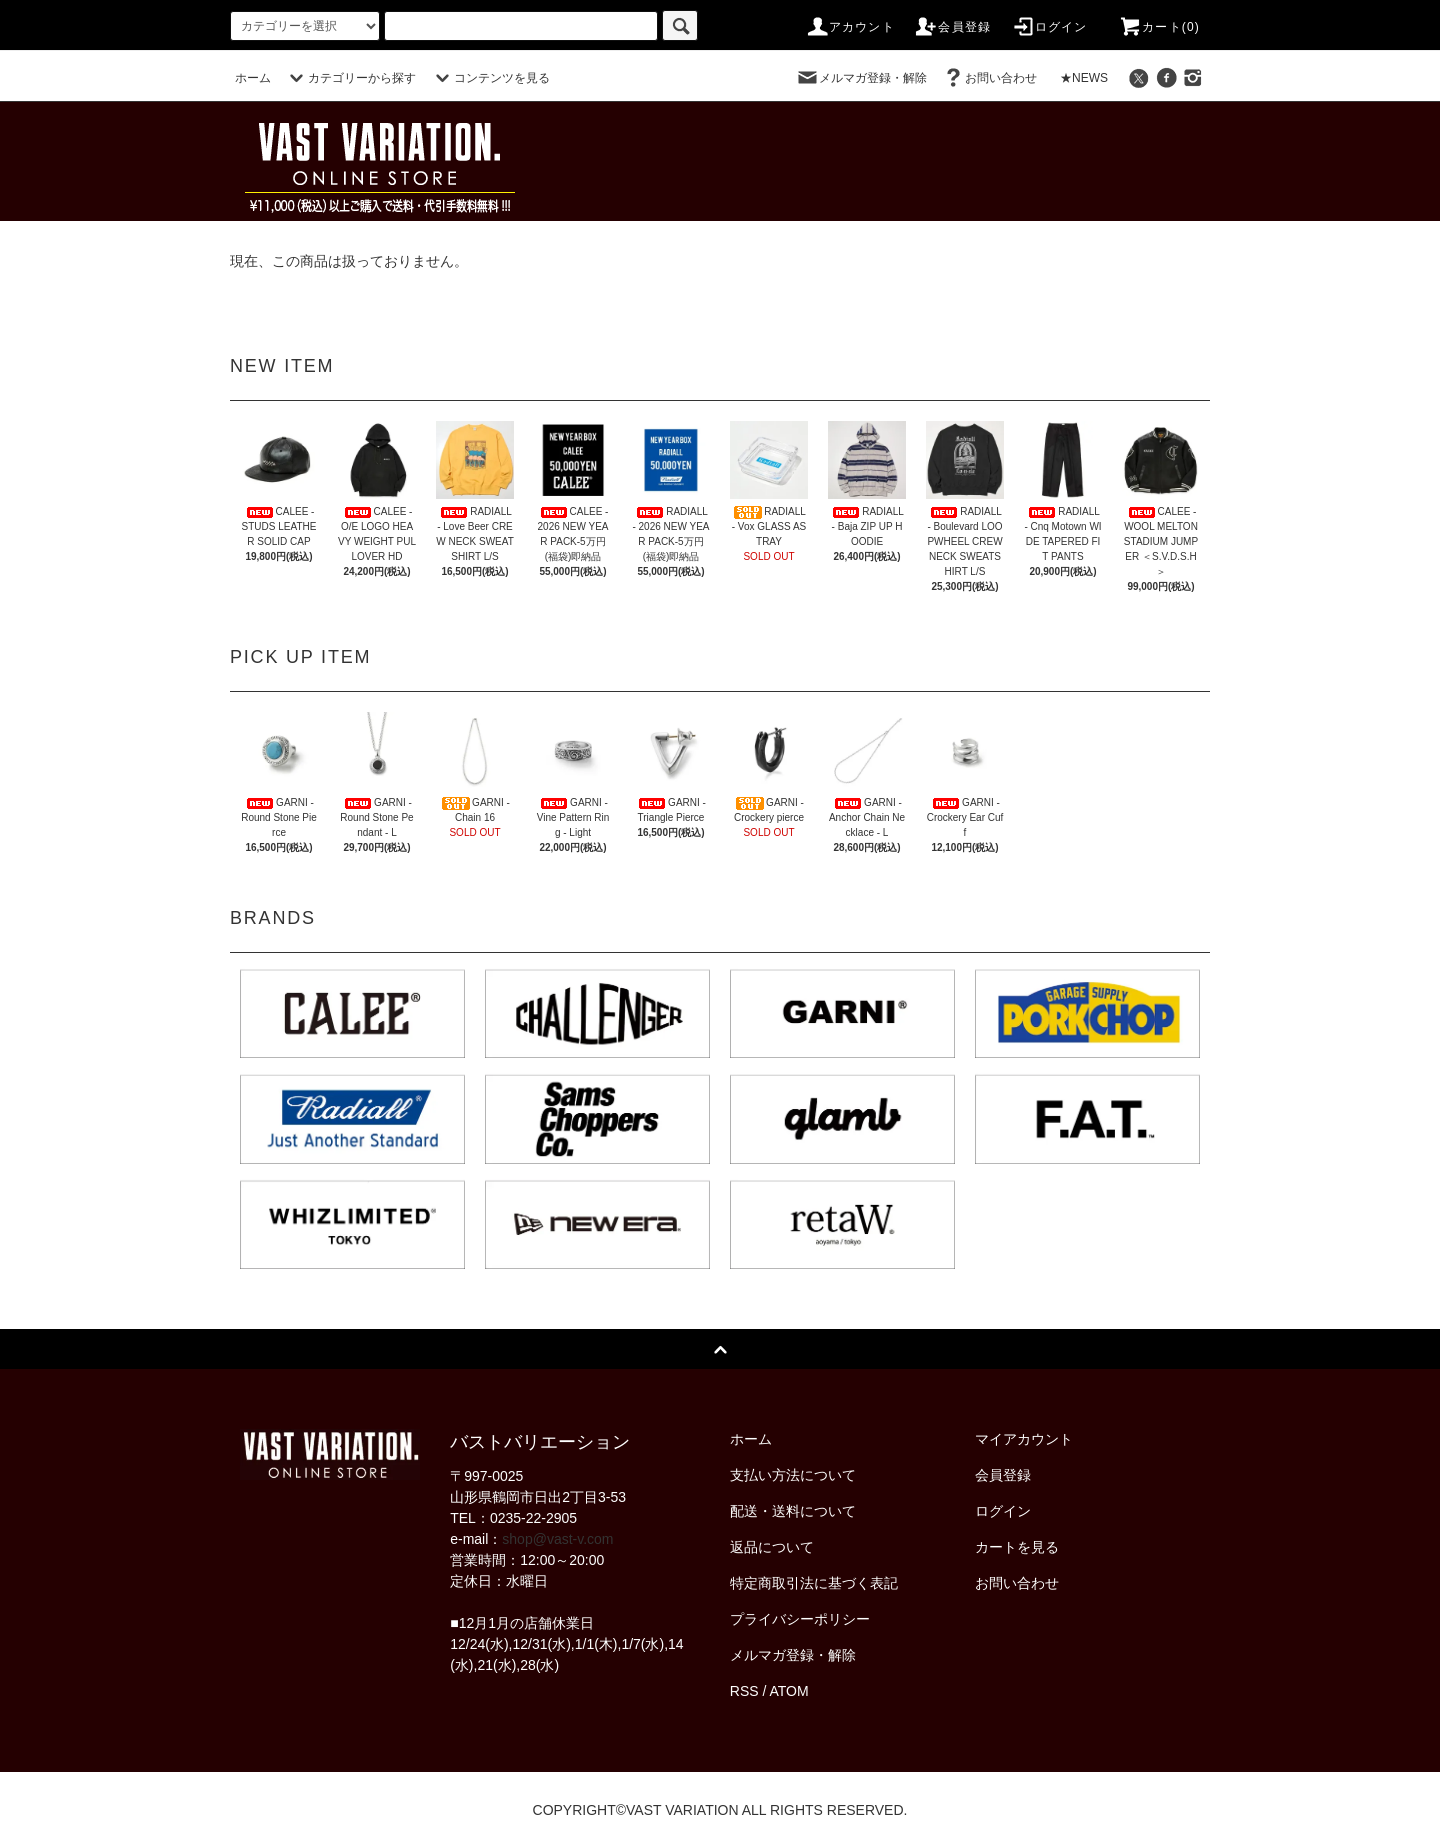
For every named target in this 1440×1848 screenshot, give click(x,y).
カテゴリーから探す (350, 78)
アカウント (850, 27)
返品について (772, 1547)
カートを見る (1017, 1547)
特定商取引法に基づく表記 (814, 1583)
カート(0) (1159, 27)
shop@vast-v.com (557, 1539)
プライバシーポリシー (800, 1619)
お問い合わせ (989, 78)
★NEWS (1084, 78)
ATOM (789, 1691)
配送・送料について (793, 1511)
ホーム (253, 78)
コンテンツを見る (490, 78)
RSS (744, 1691)
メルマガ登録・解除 (861, 78)
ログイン (1049, 27)
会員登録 (952, 27)
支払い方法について (793, 1475)
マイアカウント (1024, 1439)
